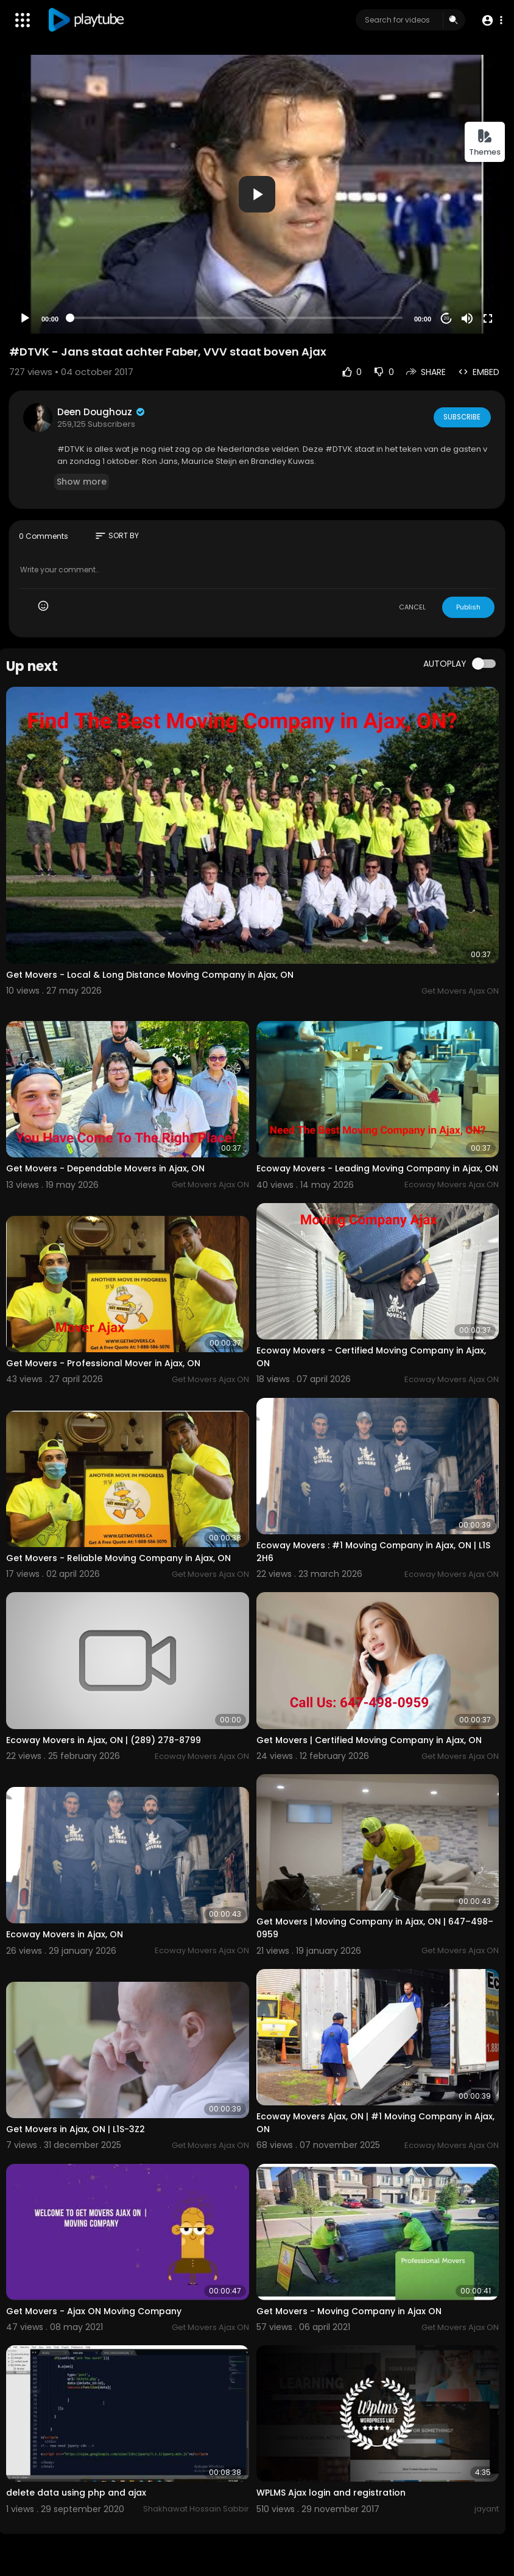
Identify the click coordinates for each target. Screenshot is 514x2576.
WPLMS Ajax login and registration (331, 2493)
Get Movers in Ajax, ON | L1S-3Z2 (75, 2129)
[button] (491, 20)
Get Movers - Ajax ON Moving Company (93, 2311)
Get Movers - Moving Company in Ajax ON (349, 2311)
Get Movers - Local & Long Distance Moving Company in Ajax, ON (150, 975)
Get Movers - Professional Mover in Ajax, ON (103, 1363)
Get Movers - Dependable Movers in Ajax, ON (105, 1168)
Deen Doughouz (101, 411)
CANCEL (412, 607)
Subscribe (461, 417)
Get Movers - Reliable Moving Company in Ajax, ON (118, 1558)
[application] (257, 194)
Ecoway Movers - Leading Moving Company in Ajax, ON (377, 1168)
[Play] (25, 318)
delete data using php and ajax (76, 2493)
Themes (485, 143)
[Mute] (467, 318)
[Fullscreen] (488, 318)
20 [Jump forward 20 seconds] (446, 318)
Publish (468, 607)
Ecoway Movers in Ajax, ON (64, 1934)
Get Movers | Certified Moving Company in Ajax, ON (369, 1740)
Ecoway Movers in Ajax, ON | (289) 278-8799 (103, 1740)
